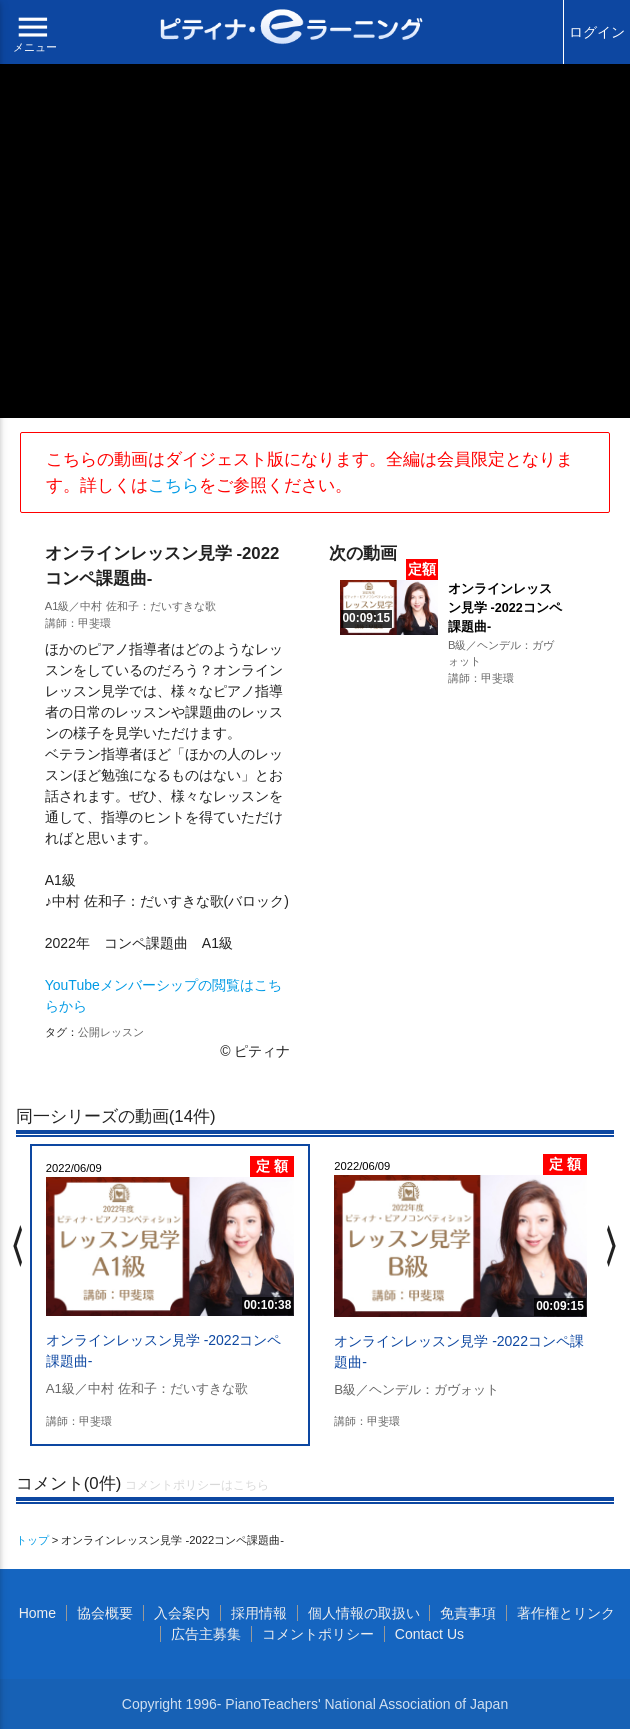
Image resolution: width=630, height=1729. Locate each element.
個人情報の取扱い (364, 1613)
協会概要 (105, 1613)
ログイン (597, 32)
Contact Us (429, 1634)
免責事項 (468, 1613)
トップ (32, 1540)
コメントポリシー (318, 1634)
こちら (173, 485)
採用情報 (259, 1613)
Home (37, 1613)
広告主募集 (206, 1634)
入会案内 (182, 1613)
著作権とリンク (566, 1613)
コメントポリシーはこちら (197, 1485)
